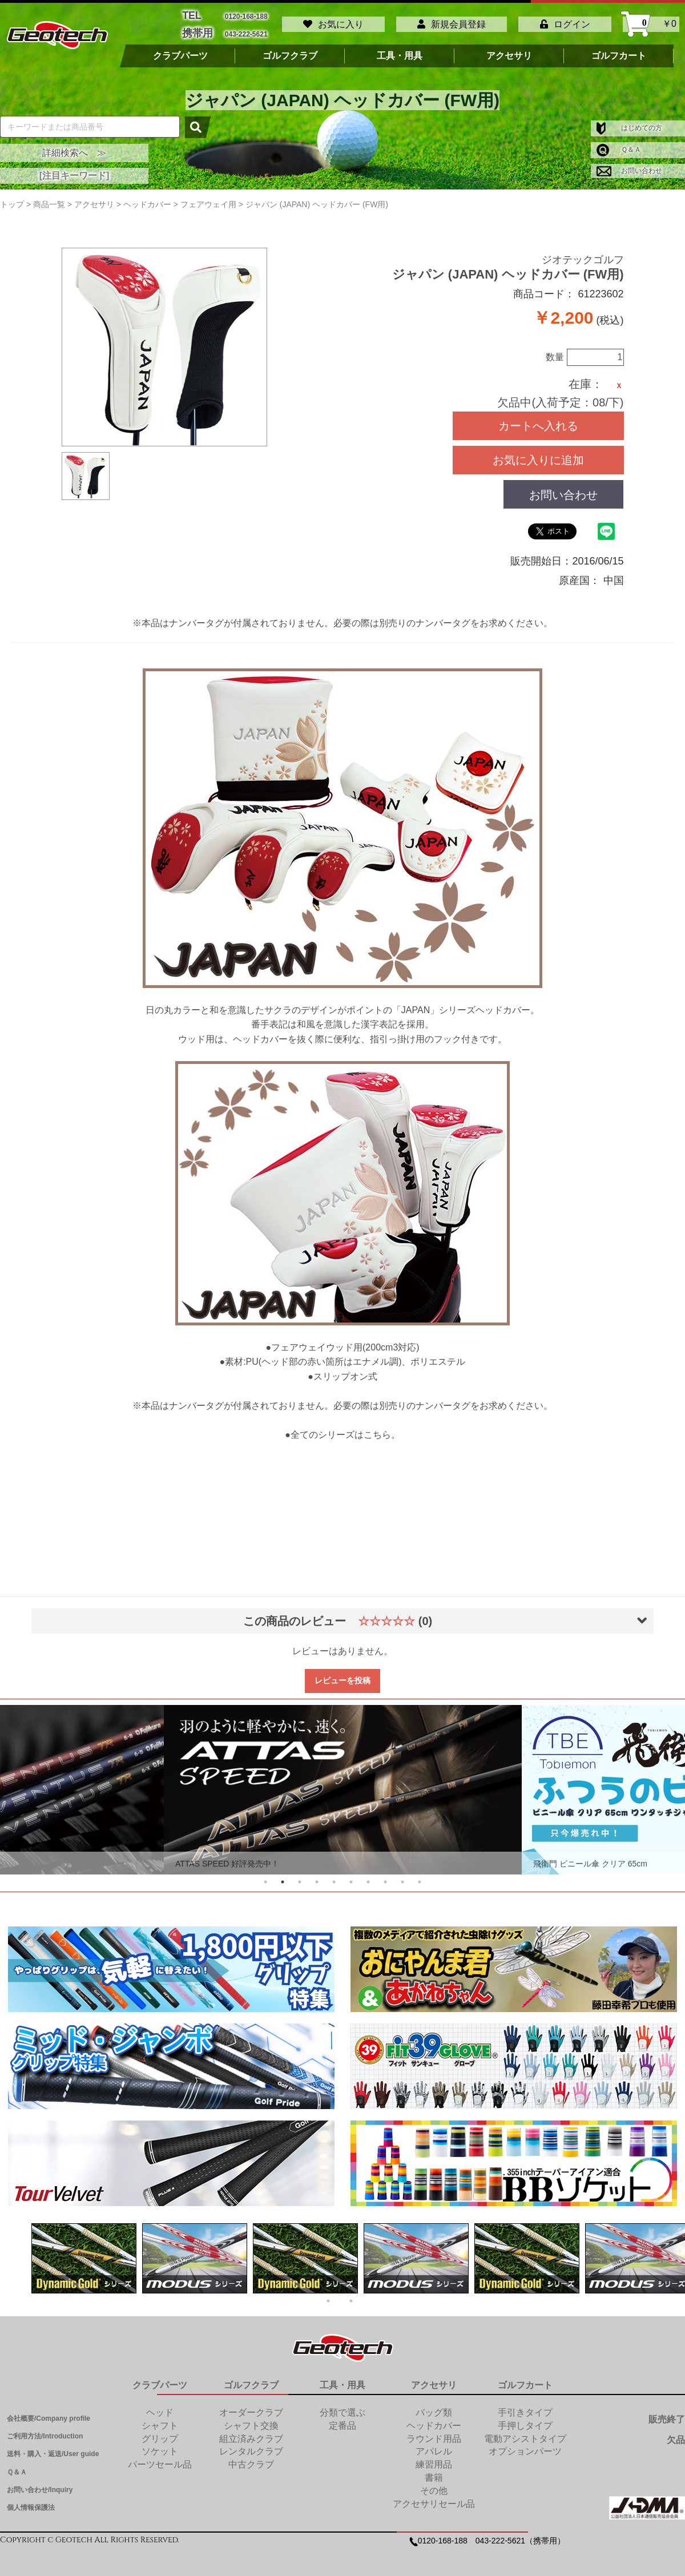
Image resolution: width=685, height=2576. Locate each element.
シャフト (160, 2419)
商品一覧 (49, 198)
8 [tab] (385, 1875)
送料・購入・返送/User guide (53, 2448)
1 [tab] (265, 1875)
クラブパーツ (180, 49)
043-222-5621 (246, 29)
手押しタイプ (525, 2419)
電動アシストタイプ (525, 2432)
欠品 (676, 2433)
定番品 (342, 2419)
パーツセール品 (160, 2459)
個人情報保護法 (31, 2501)
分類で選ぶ (342, 2406)
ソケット (160, 2445)
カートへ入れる (538, 420)
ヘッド (160, 2406)
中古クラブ (251, 2459)
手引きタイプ (525, 2406)
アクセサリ (509, 49)
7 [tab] (368, 1875)
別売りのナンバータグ (424, 617)
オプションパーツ (525, 2445)
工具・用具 (399, 49)
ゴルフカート (618, 49)
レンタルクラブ (251, 2445)
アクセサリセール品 (434, 2497)
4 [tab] (317, 1875)
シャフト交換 (251, 2419)
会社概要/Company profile (48, 2412)
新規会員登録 (451, 21)
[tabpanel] (343, 1784)
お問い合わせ (629, 164)
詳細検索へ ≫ (74, 146)
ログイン (565, 21)
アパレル (434, 2445)
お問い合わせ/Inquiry (39, 2484)
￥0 (651, 21)
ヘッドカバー (433, 2419)
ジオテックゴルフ (583, 254)
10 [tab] (419, 1875)
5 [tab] (334, 1875)
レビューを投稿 (342, 1674)
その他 (434, 2484)
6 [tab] (351, 1875)
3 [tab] (299, 1875)
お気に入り (333, 21)
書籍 (434, 2472)
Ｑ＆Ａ (619, 143)
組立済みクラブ (251, 2432)
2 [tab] (282, 1875)
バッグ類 (434, 2406)
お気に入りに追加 (538, 454)
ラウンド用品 (433, 2432)
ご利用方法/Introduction (45, 2430)
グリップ (160, 2432)
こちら (377, 1429)
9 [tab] (402, 1875)
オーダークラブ (251, 2406)
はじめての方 (629, 122)
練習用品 (434, 2459)
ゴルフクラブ (290, 49)
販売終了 (666, 2413)
